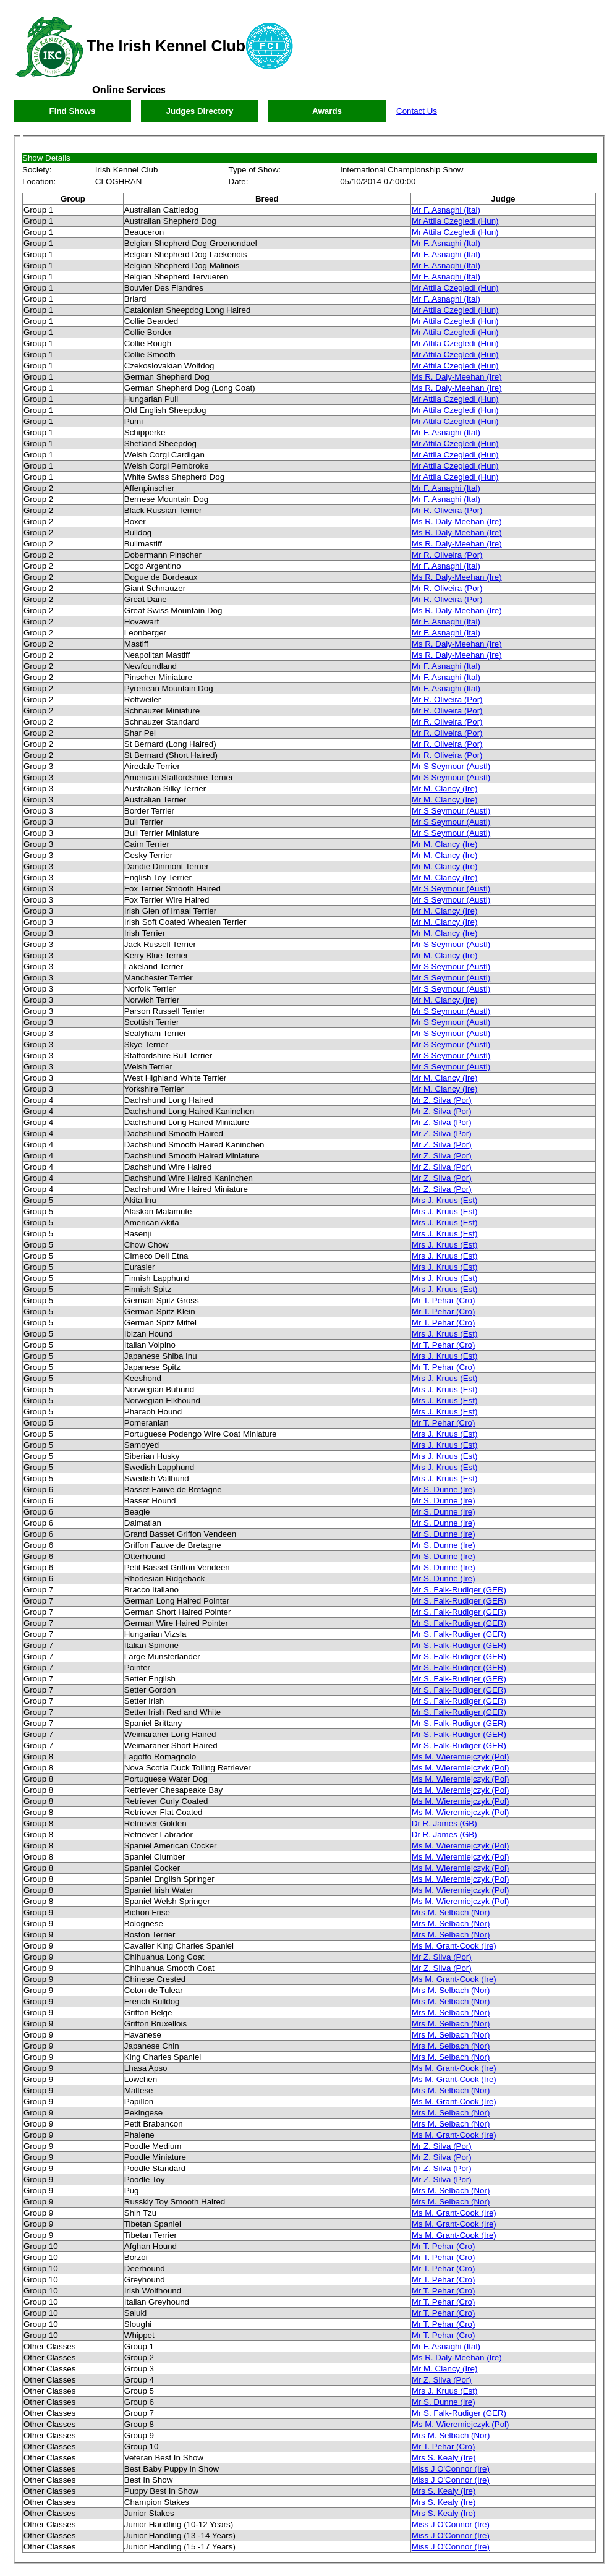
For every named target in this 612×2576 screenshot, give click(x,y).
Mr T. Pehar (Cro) (443, 1300)
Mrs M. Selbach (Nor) (451, 1912)
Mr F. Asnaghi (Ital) (446, 210)
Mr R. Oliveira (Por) (447, 510)
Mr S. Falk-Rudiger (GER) (459, 1589)
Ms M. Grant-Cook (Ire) (454, 1945)
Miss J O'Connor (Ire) (451, 2468)
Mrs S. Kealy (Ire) (444, 2457)
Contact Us (416, 111)
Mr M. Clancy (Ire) (445, 788)
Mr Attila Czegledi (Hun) (455, 221)
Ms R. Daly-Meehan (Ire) (457, 376)
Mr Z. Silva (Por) (442, 1100)
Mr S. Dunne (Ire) (443, 1489)
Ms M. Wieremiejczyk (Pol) (460, 1756)
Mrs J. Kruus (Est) (445, 1200)
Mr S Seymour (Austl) (451, 766)
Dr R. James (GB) (444, 1823)
